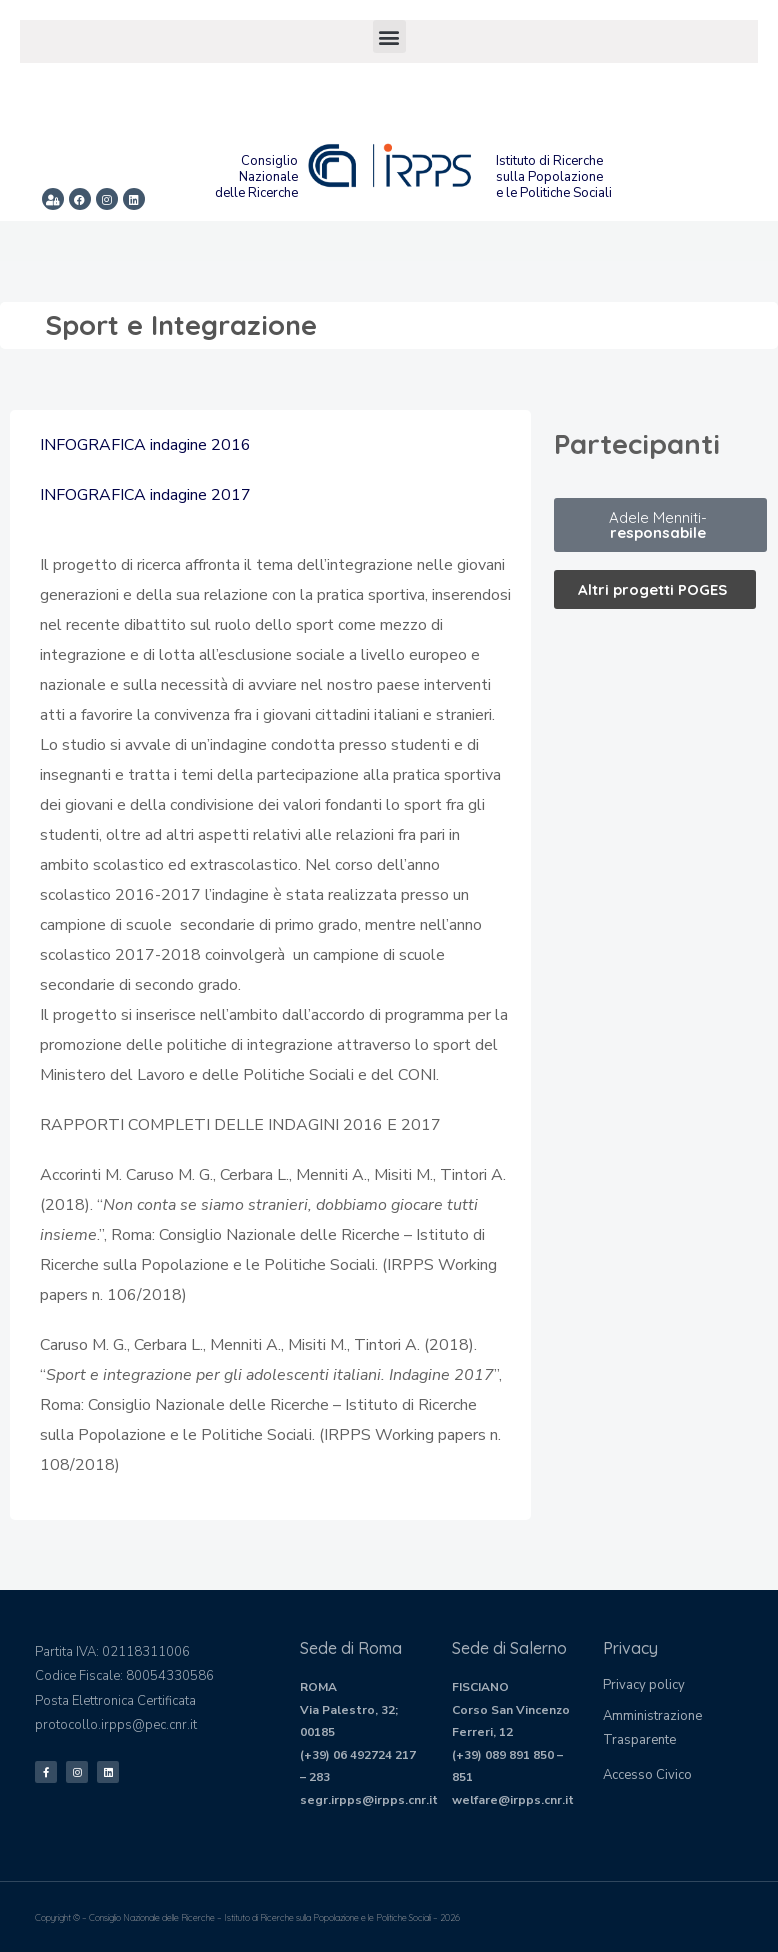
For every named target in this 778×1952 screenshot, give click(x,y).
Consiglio (269, 161)
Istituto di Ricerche (549, 161)
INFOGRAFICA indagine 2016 (145, 445)
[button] (389, 36)
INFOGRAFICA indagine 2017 (145, 495)
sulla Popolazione (549, 177)
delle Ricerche (256, 193)
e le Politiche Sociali (554, 193)
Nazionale (268, 177)
